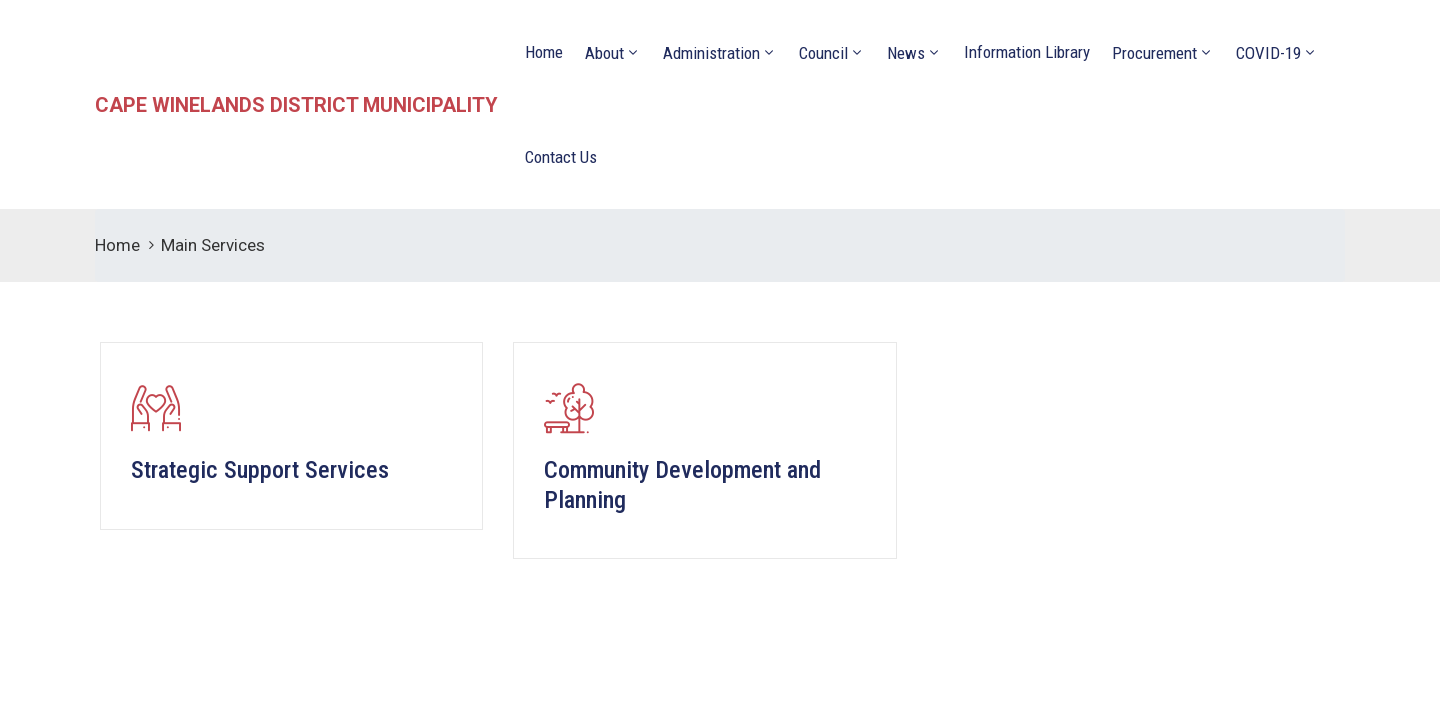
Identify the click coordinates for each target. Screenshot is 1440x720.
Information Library (1027, 52)
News (906, 53)
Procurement (1154, 53)
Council (823, 53)
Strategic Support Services (260, 470)
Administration (711, 53)
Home (544, 52)
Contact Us (561, 157)
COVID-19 (1268, 53)
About (604, 53)
